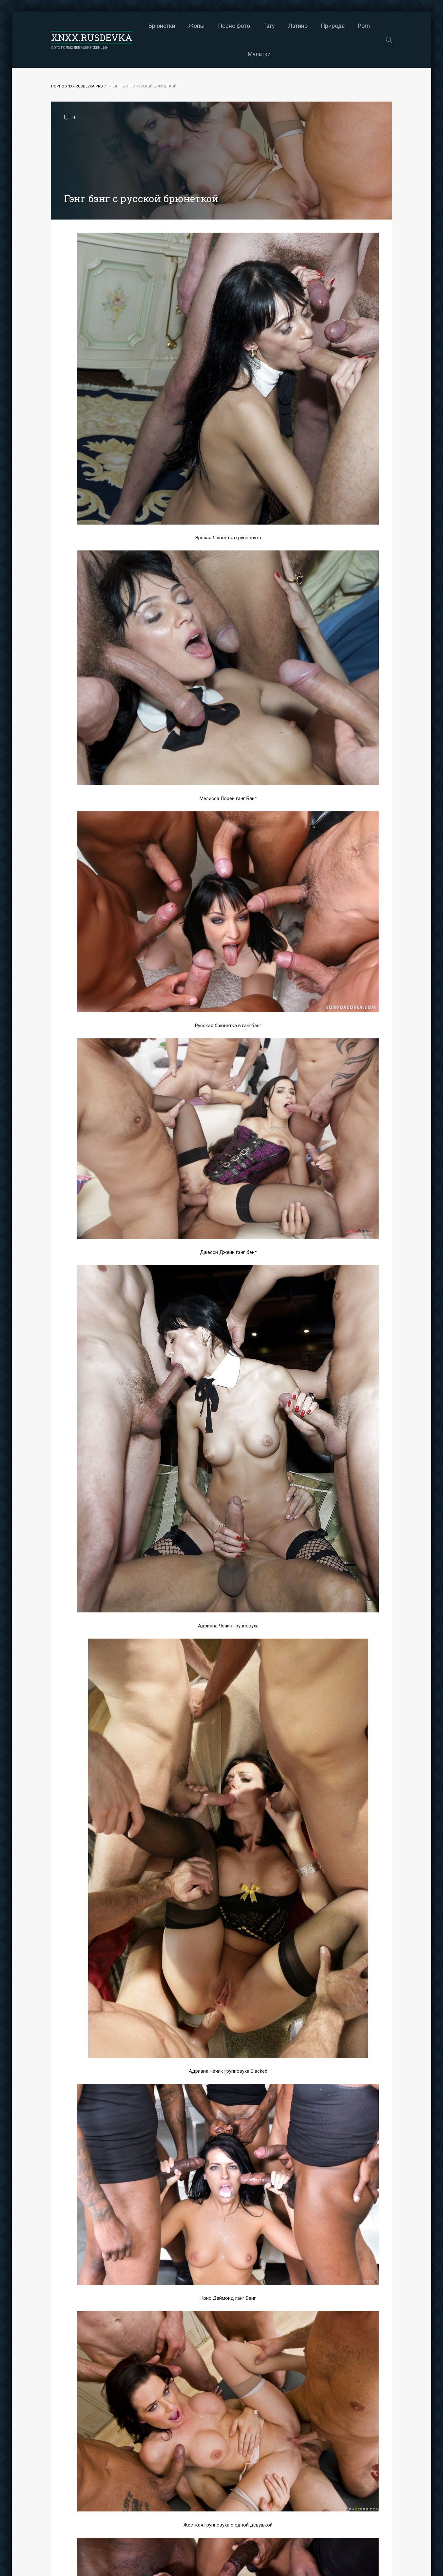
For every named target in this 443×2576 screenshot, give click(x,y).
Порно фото (234, 25)
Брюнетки (161, 25)
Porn (364, 25)
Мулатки (259, 53)
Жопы (196, 25)
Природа (333, 25)
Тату (269, 25)
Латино (298, 25)
